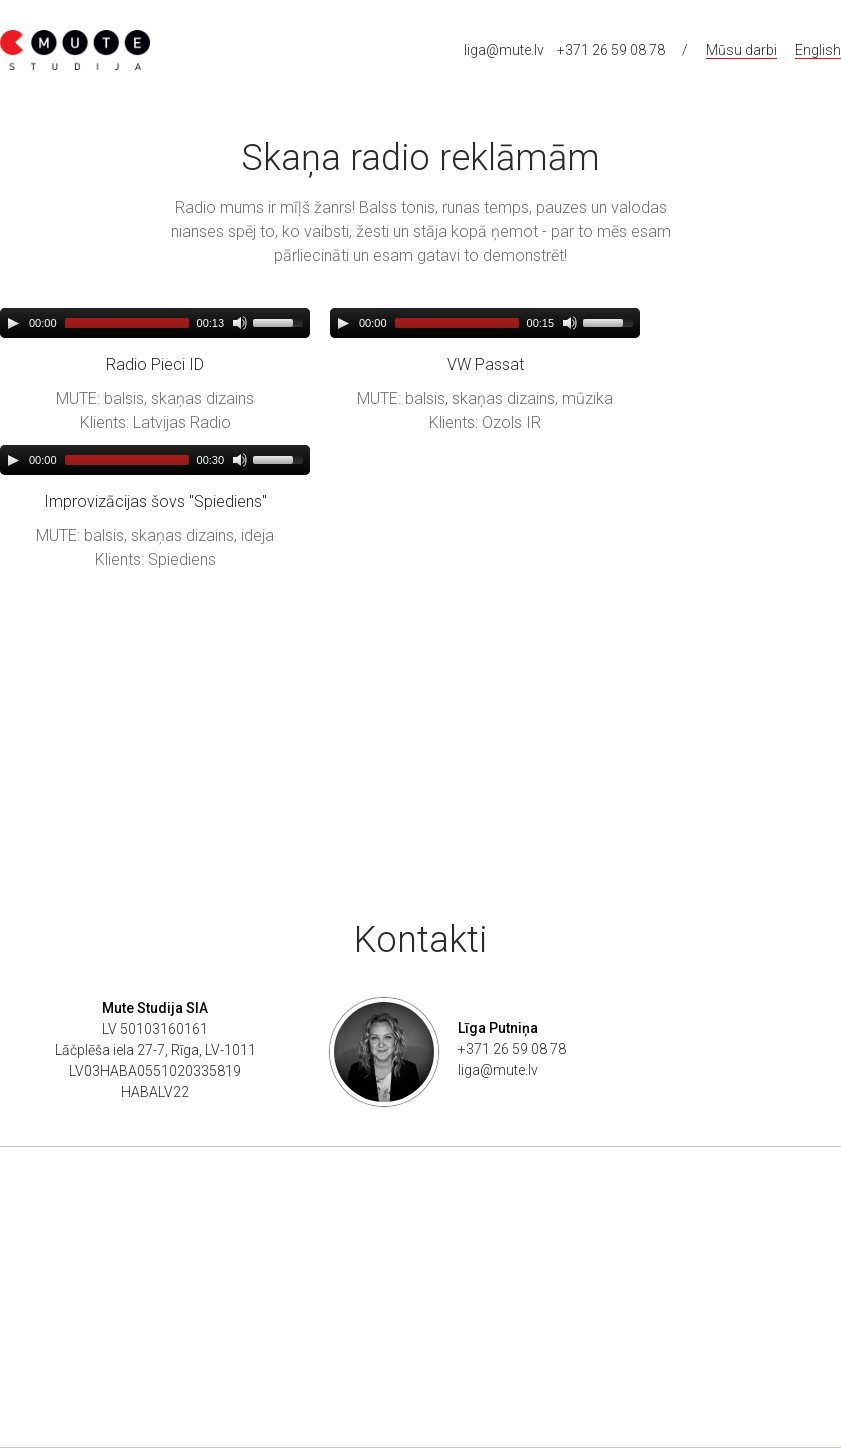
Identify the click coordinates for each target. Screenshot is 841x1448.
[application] (155, 323)
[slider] (127, 323)
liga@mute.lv (504, 50)
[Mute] (240, 323)
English (818, 50)
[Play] (13, 323)
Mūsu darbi (741, 50)
